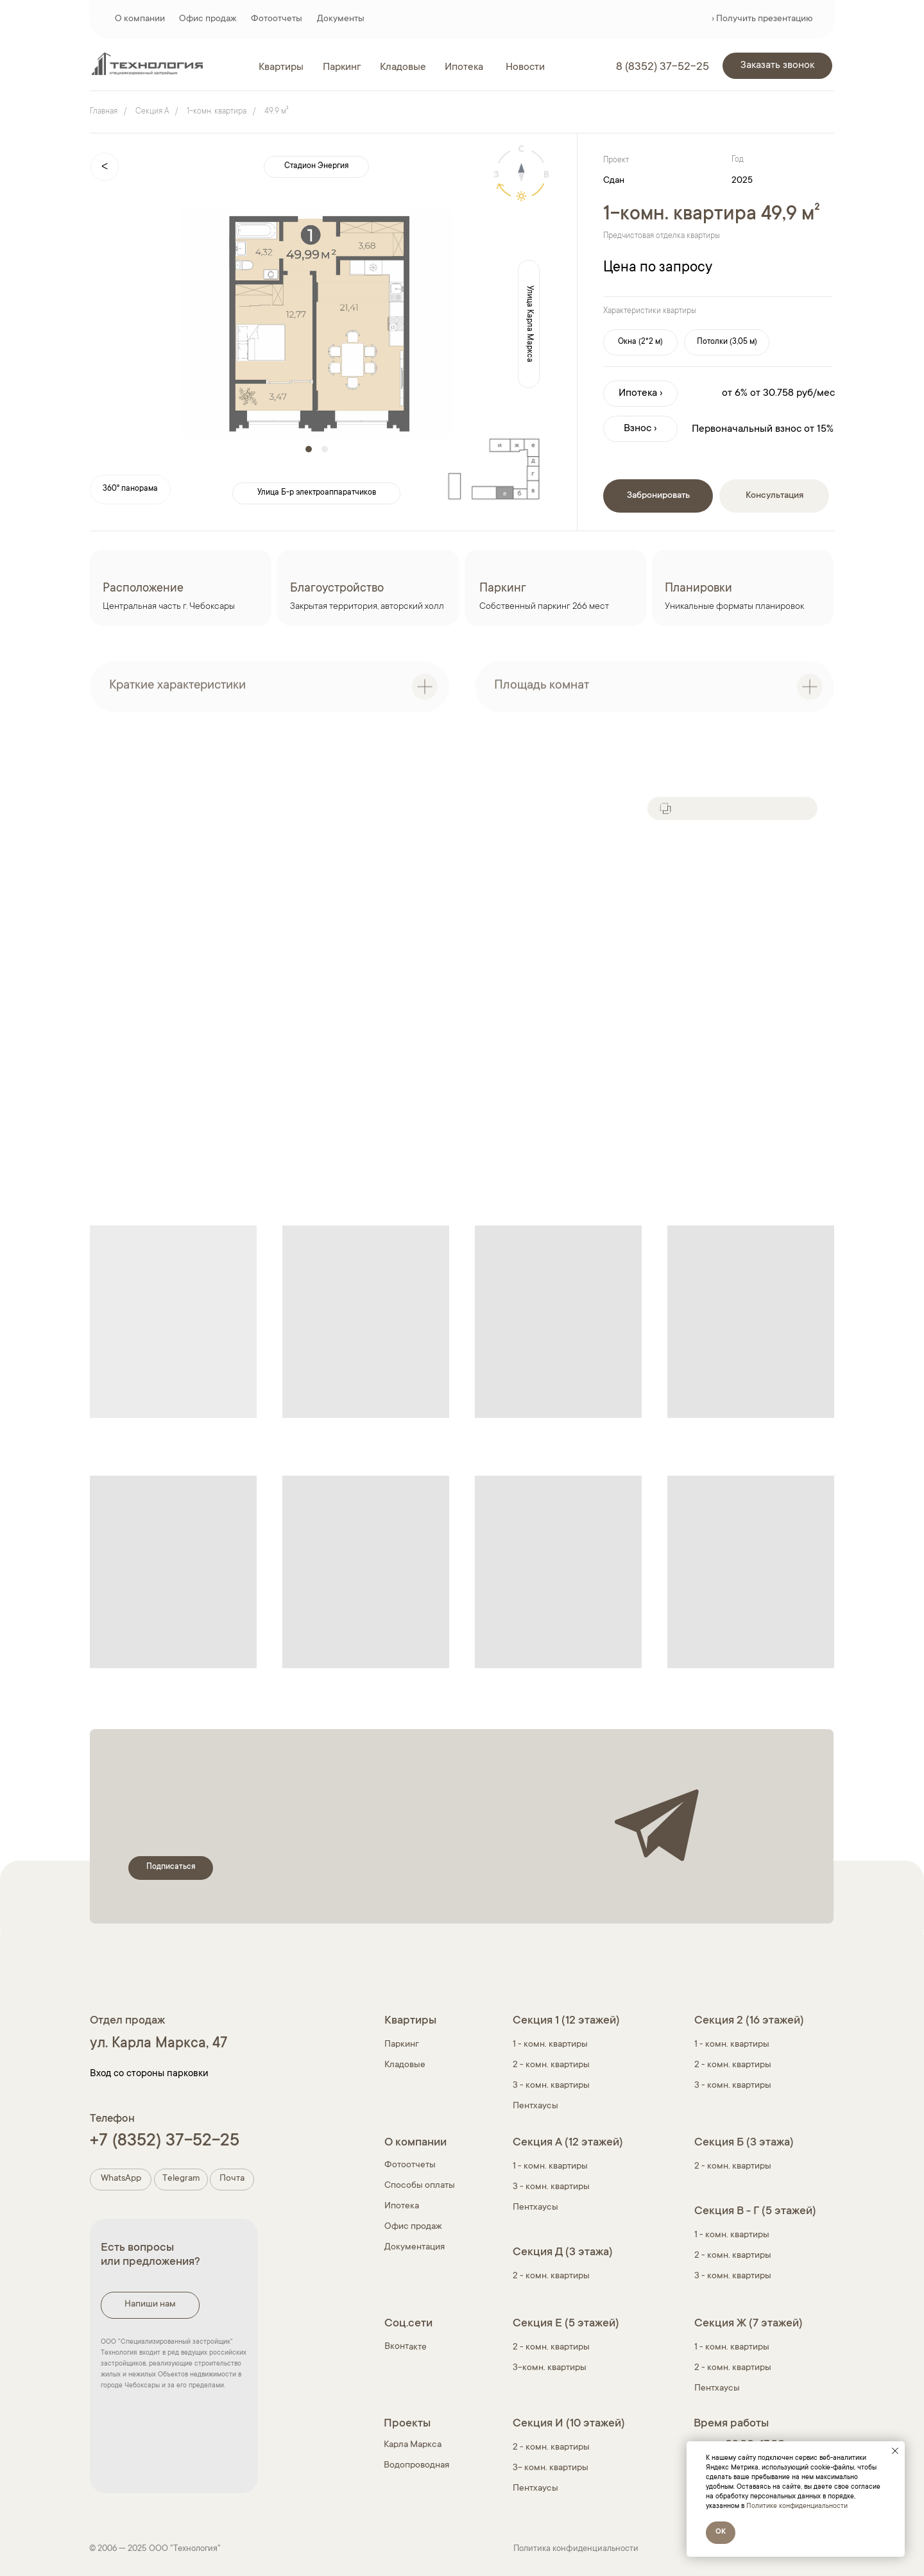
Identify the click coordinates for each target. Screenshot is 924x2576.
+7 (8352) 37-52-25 (164, 2141)
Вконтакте (405, 2347)
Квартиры (410, 2021)
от (755, 393)
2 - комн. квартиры (551, 2065)
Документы (340, 19)
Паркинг (401, 2045)
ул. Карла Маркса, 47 (158, 2044)
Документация (414, 2247)
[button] (777, 66)
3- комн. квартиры (550, 2468)
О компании (140, 19)
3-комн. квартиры (549, 2368)
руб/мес (815, 393)
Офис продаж (208, 19)
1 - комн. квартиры (731, 2045)
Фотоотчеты (276, 19)
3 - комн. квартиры (551, 2086)
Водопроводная (416, 2466)
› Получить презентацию (762, 19)
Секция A (152, 111)
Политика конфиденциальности (575, 2549)
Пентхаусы (535, 2106)
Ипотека (401, 2206)
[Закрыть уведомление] (895, 2450)
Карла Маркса (412, 2445)
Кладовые (404, 2065)
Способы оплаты (419, 2186)
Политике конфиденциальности (797, 2507)
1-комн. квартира (216, 111)
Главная (103, 111)
